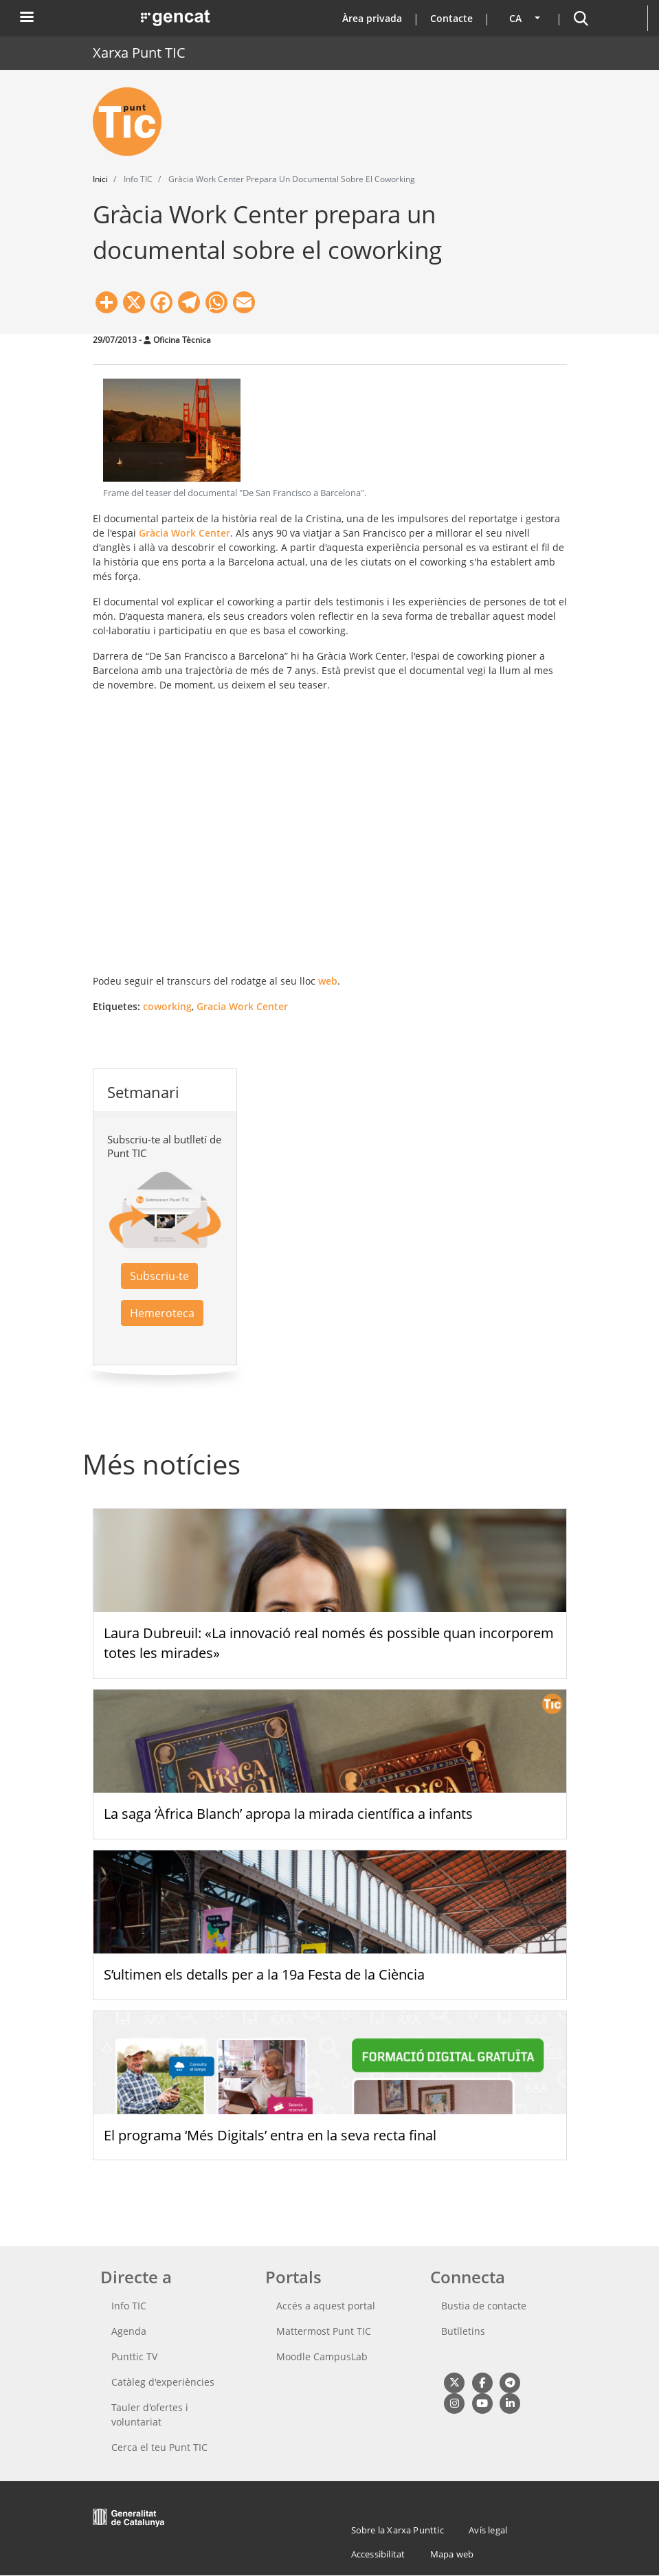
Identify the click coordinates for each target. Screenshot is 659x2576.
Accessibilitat (378, 2554)
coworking (167, 1006)
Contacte (451, 18)
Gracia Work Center (242, 1006)
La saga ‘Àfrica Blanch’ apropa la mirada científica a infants (288, 1813)
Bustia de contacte (483, 2305)
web (327, 980)
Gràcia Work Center (184, 532)
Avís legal (488, 2530)
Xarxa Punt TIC (139, 52)
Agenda (128, 2331)
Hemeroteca (162, 1313)
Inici (100, 179)
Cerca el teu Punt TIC (159, 2447)
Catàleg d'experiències (162, 2381)
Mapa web (452, 2554)
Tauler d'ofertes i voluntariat (149, 2414)
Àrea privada (372, 18)
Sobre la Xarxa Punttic (397, 2530)
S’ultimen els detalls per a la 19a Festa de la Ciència (264, 1974)
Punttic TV (134, 2356)
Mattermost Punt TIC (323, 2331)
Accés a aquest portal (325, 2305)
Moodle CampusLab (322, 2356)
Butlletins (463, 2331)
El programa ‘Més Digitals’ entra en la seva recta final (270, 2135)
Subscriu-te (159, 1276)
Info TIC (128, 2305)
